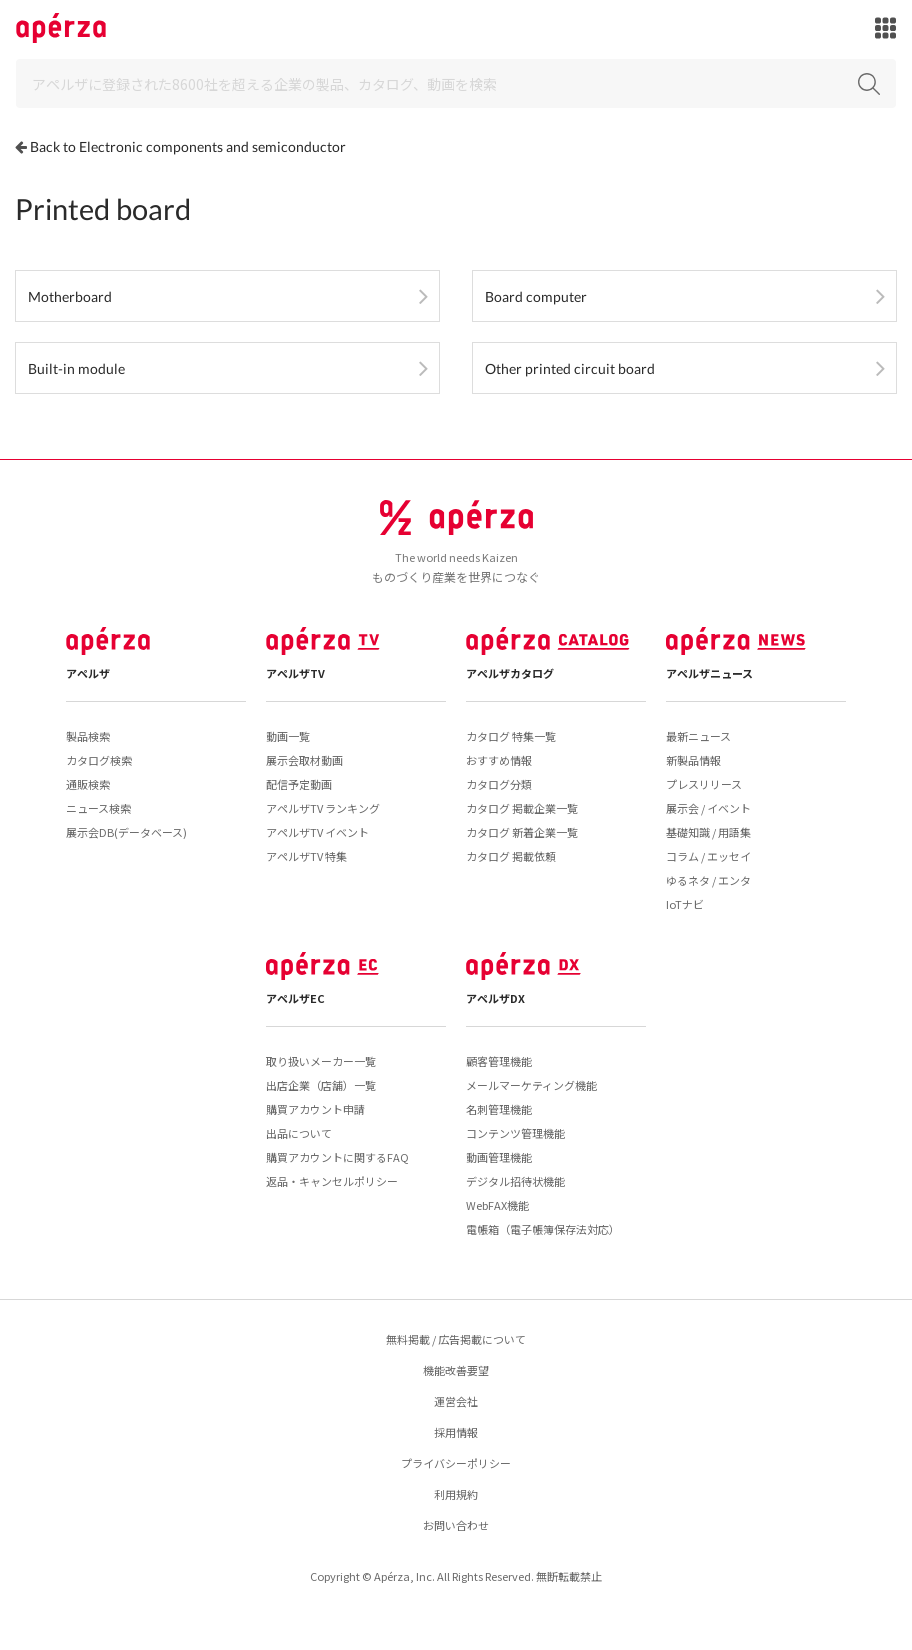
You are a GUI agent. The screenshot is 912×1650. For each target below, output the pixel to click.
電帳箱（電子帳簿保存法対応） (543, 1229)
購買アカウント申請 (315, 1109)
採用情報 (456, 1432)
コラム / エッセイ (708, 856)
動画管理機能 (499, 1157)
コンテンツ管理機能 (515, 1133)
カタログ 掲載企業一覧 (522, 808)
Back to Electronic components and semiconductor (188, 146)
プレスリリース (704, 784)
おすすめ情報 (499, 760)
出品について (299, 1133)
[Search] (456, 83)
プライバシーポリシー (456, 1463)
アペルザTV (295, 673)
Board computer (536, 296)
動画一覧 (288, 736)
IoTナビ (685, 904)
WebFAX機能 (497, 1205)
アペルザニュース (709, 673)
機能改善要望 (456, 1370)
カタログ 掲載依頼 (511, 856)
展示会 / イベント (708, 808)
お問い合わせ (456, 1525)
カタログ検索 (99, 760)
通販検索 (88, 784)
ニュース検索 (98, 808)
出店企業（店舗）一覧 (321, 1085)
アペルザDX (495, 998)
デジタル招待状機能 (515, 1181)
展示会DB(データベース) (126, 832)
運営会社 (456, 1401)
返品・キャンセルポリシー (332, 1181)
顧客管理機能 (499, 1061)
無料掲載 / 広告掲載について (456, 1339)
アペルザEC (295, 998)
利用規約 (456, 1494)
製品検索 (88, 736)
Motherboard (70, 296)
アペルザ (88, 673)
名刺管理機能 (499, 1109)
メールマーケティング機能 (531, 1085)
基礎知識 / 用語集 (708, 832)
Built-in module (76, 368)
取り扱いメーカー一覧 (321, 1061)
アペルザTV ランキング (323, 808)
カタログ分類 (499, 784)
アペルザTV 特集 (306, 856)
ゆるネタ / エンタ (708, 880)
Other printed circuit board (570, 368)
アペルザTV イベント (317, 832)
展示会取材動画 (304, 760)
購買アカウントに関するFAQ (337, 1157)
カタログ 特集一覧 (511, 736)
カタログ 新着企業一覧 (522, 832)
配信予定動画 (299, 784)
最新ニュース (698, 736)
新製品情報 (693, 760)
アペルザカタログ (510, 673)
